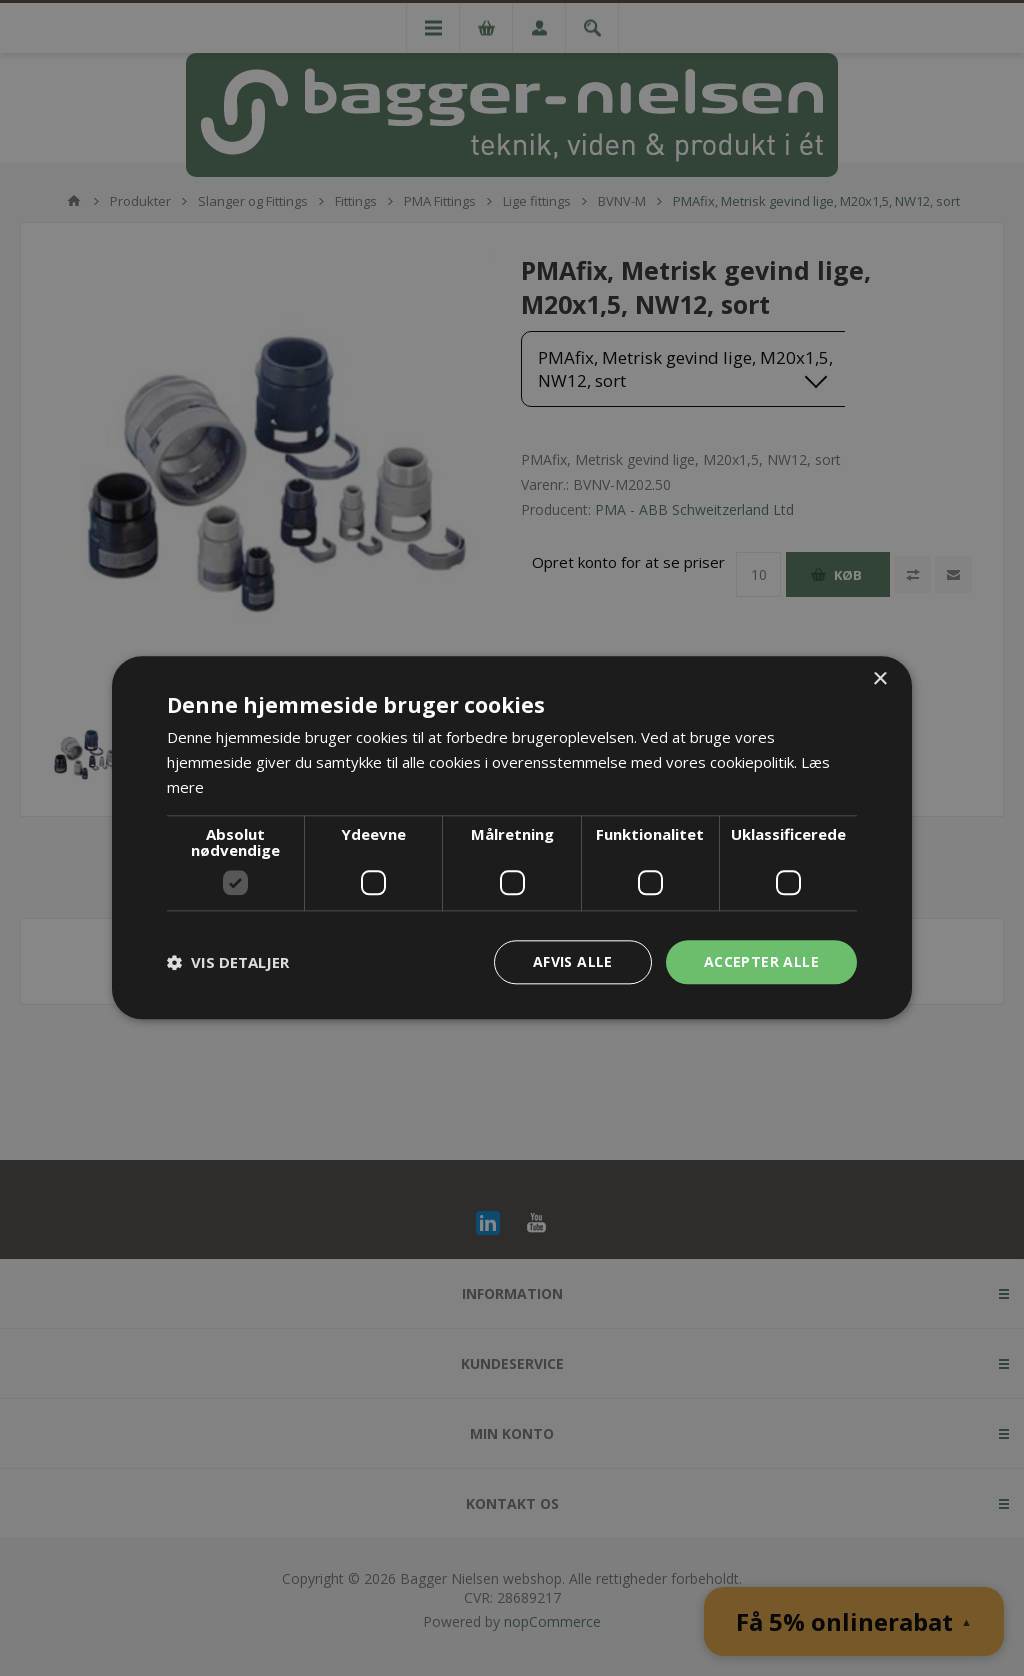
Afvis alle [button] (573, 961)
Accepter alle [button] (761, 961)
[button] (228, 962)
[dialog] (512, 838)
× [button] (879, 679)
